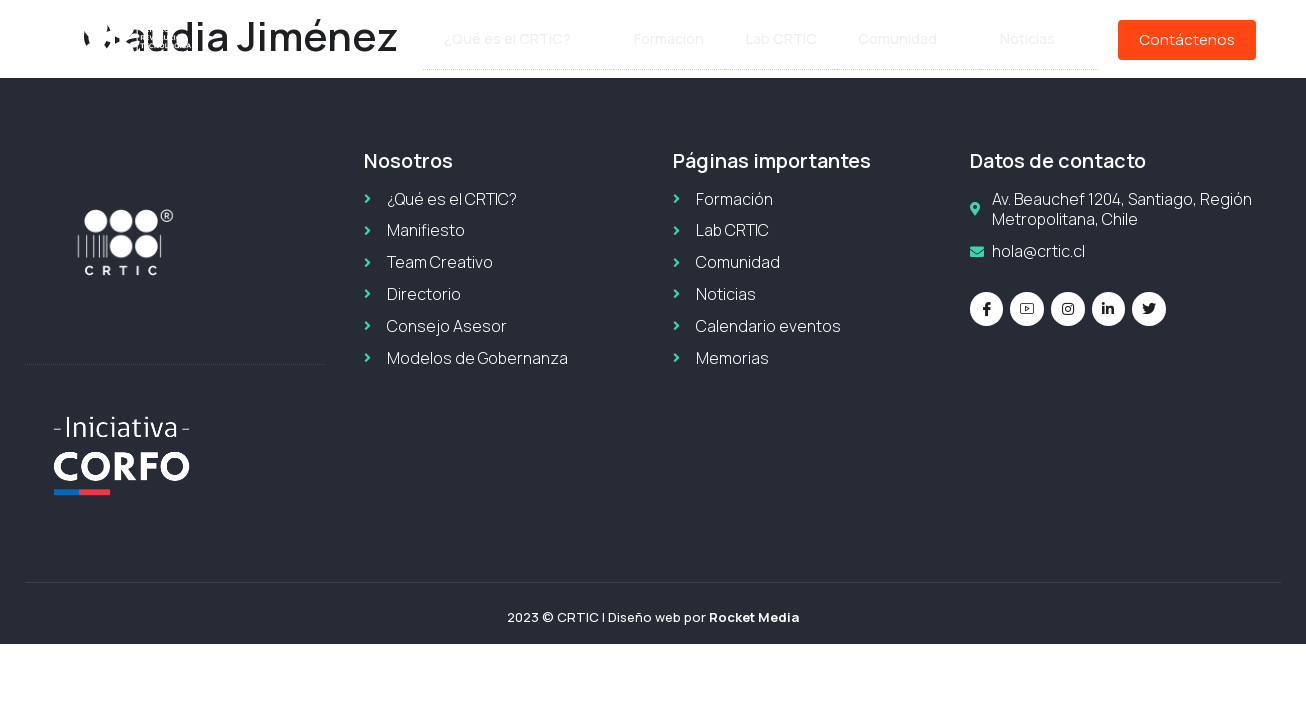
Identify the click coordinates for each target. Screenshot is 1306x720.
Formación (681, 39)
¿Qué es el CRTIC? (534, 39)
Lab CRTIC (790, 39)
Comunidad (913, 39)
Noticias (1040, 39)
